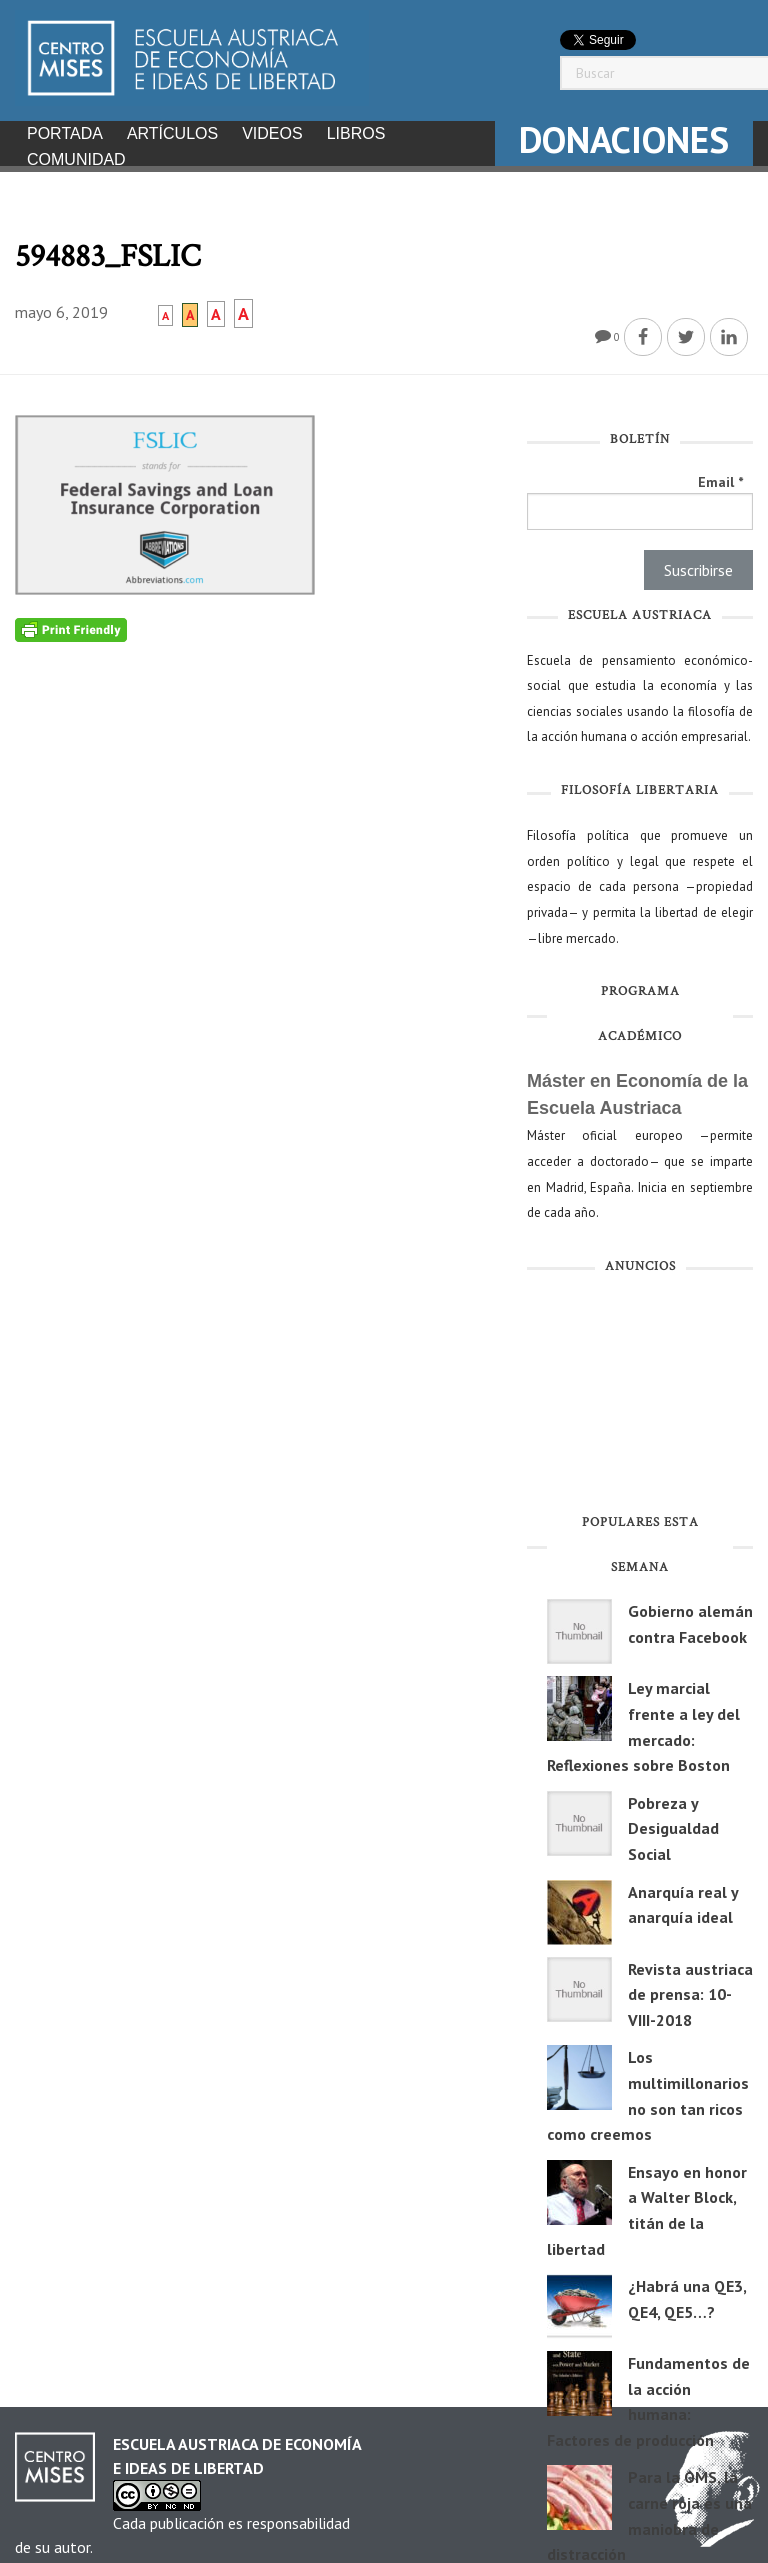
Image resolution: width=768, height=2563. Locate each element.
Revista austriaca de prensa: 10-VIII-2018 (690, 1988)
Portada (65, 133)
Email (720, 476)
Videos (272, 133)
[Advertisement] (640, 1392)
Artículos (172, 133)
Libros (356, 133)
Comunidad (76, 159)
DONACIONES (624, 139)
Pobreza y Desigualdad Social (673, 1822)
